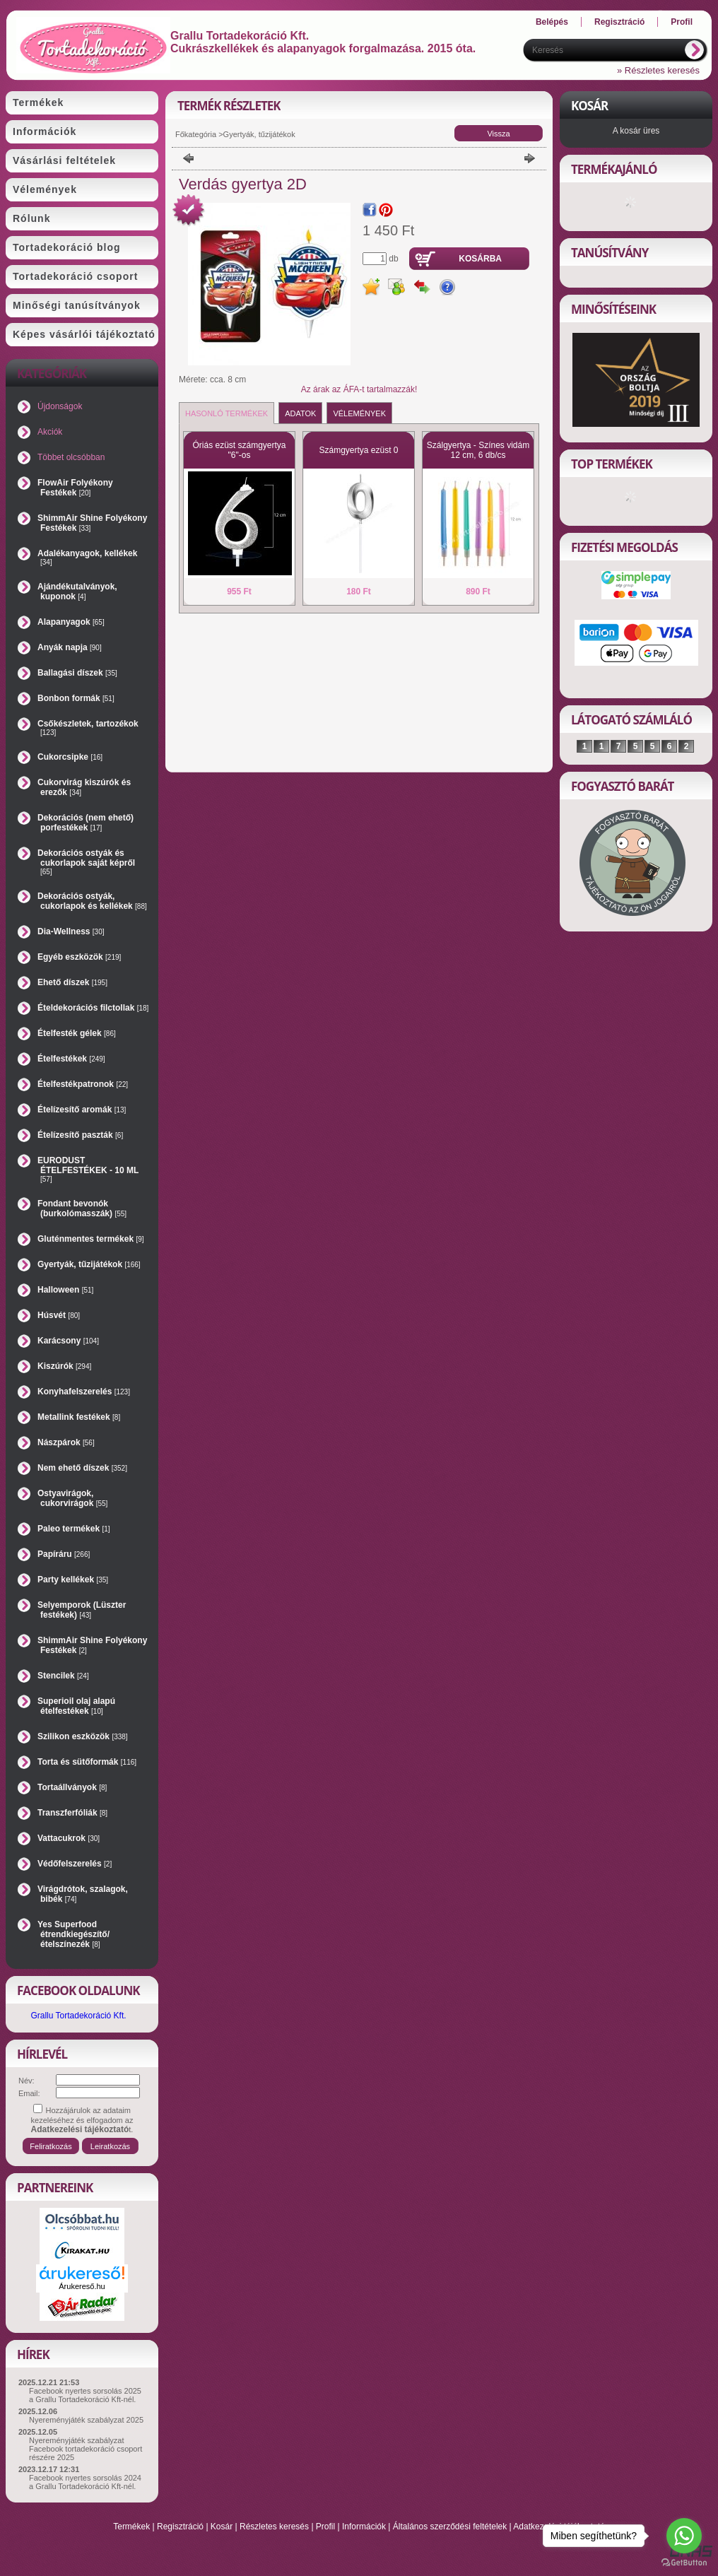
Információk (364, 2526)
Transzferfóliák (72, 1813)
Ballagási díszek (77, 673)
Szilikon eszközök (82, 1736)
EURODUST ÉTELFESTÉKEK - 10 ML (88, 1169)
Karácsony (68, 1341)
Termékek (131, 2526)
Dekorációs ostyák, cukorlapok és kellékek (92, 901)
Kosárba (480, 259)
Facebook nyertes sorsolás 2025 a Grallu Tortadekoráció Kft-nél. (85, 2395)
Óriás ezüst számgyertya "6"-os (239, 450)
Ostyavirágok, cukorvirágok (72, 1498)
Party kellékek (72, 1579)
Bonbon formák (75, 698)
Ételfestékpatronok (82, 1084)
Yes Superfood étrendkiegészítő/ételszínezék (73, 1934)
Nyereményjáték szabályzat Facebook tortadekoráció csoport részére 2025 (85, 2449)
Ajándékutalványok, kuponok (77, 591)
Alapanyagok (71, 622)
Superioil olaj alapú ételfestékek (76, 1706)
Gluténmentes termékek (90, 1239)
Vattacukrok (68, 1838)
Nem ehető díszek (82, 1468)
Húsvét (58, 1315)
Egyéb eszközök (79, 957)
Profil (325, 2526)
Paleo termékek (73, 1529)
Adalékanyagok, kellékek (87, 557)
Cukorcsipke (69, 757)
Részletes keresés (274, 2526)
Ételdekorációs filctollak (92, 1008)
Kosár (222, 2526)
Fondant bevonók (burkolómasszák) (81, 1208)
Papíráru (63, 1554)
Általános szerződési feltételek (450, 2526)
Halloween (65, 1290)
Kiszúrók (64, 1366)
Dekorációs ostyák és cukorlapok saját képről (86, 862)
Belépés (552, 22)
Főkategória (195, 134)
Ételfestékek (71, 1059)
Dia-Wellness (71, 931)
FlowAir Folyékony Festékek (75, 488)
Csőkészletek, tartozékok (88, 727)
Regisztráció (180, 2526)
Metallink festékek (78, 1417)
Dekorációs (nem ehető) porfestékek (85, 823)
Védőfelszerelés (74, 1864)
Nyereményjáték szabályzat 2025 (86, 2420)
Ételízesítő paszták (80, 1135)
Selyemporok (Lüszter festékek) (81, 1610)
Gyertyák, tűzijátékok (89, 1264)
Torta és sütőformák (86, 1762)
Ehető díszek (72, 982)
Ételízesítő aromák (81, 1109)
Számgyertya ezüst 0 (358, 450)
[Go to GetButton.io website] (684, 2562)
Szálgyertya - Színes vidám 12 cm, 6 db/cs (478, 450)
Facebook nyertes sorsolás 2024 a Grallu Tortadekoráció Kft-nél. (85, 2482)
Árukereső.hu (82, 2286)
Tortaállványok (72, 1787)
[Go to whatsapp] (684, 2535)
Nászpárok (66, 1442)
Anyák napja (69, 647)
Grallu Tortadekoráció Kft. (78, 2016)
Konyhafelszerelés (83, 1391)
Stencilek (63, 1676)
